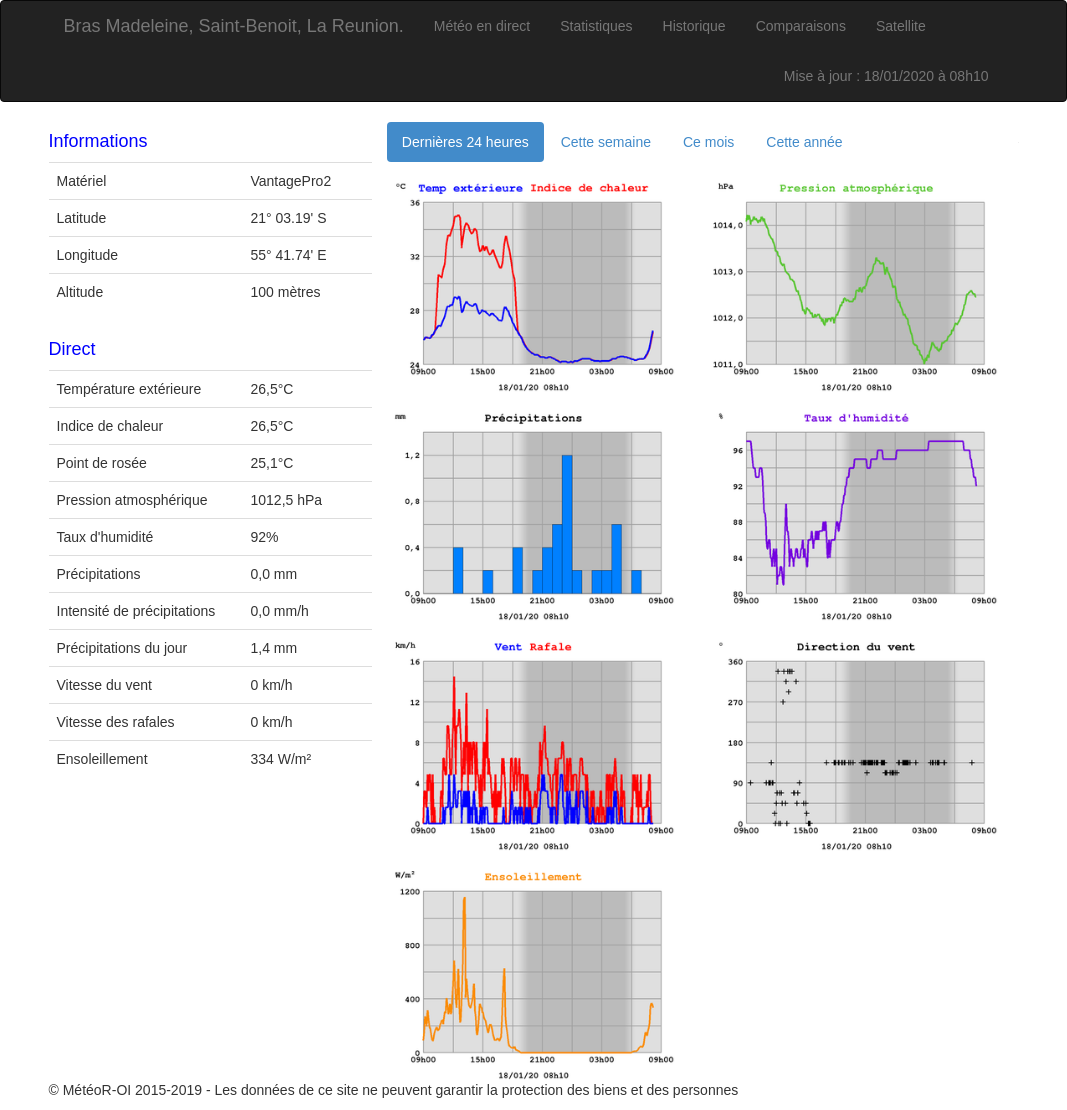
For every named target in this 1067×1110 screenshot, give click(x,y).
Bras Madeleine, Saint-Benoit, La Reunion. (234, 26)
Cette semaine (606, 142)
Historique (694, 26)
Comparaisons (801, 26)
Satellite (901, 26)
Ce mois (708, 142)
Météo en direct (482, 26)
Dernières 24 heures (465, 142)
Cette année (804, 142)
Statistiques (596, 26)
